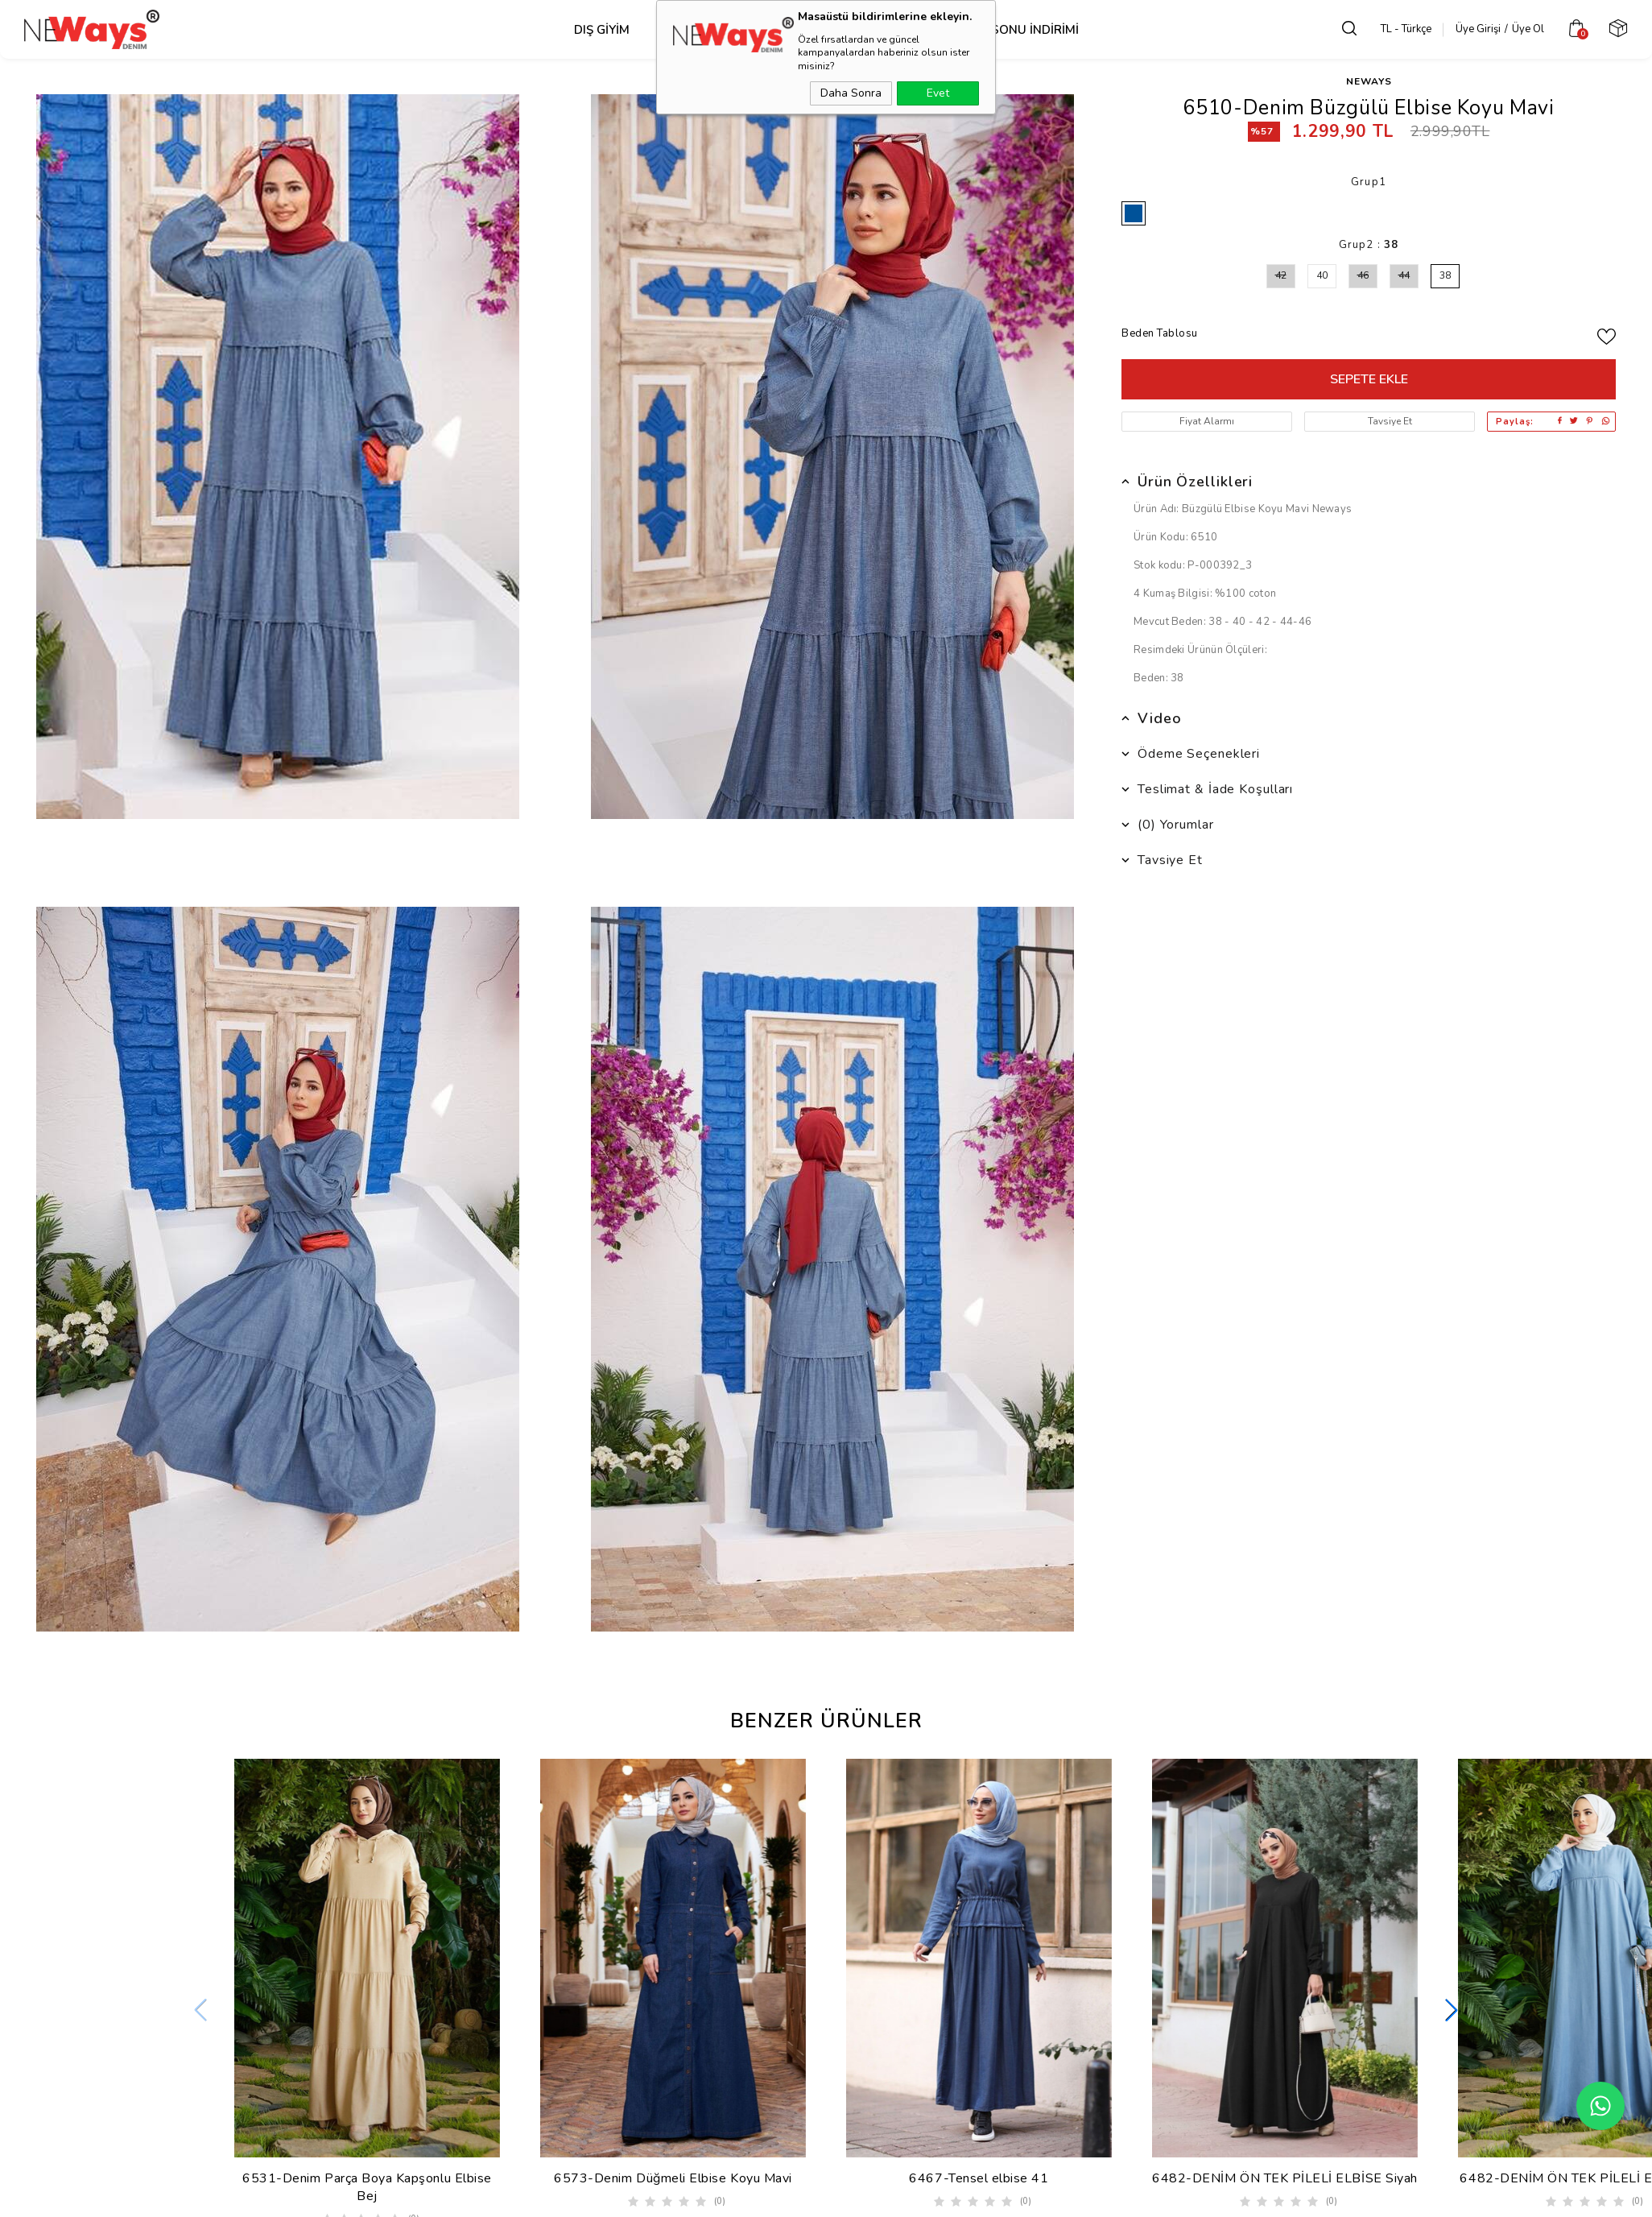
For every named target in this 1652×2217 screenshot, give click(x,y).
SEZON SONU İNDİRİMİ (1012, 30)
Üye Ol (1531, 29)
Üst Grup (700, 30)
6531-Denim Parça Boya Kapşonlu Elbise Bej (367, 2187)
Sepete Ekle (1369, 379)
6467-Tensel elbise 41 (978, 2178)
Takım (887, 30)
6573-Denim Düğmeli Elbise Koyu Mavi (673, 2178)
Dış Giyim (602, 30)
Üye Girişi (1481, 29)
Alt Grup (800, 30)
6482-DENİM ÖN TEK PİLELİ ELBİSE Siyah (1285, 2178)
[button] (1451, 2011)
